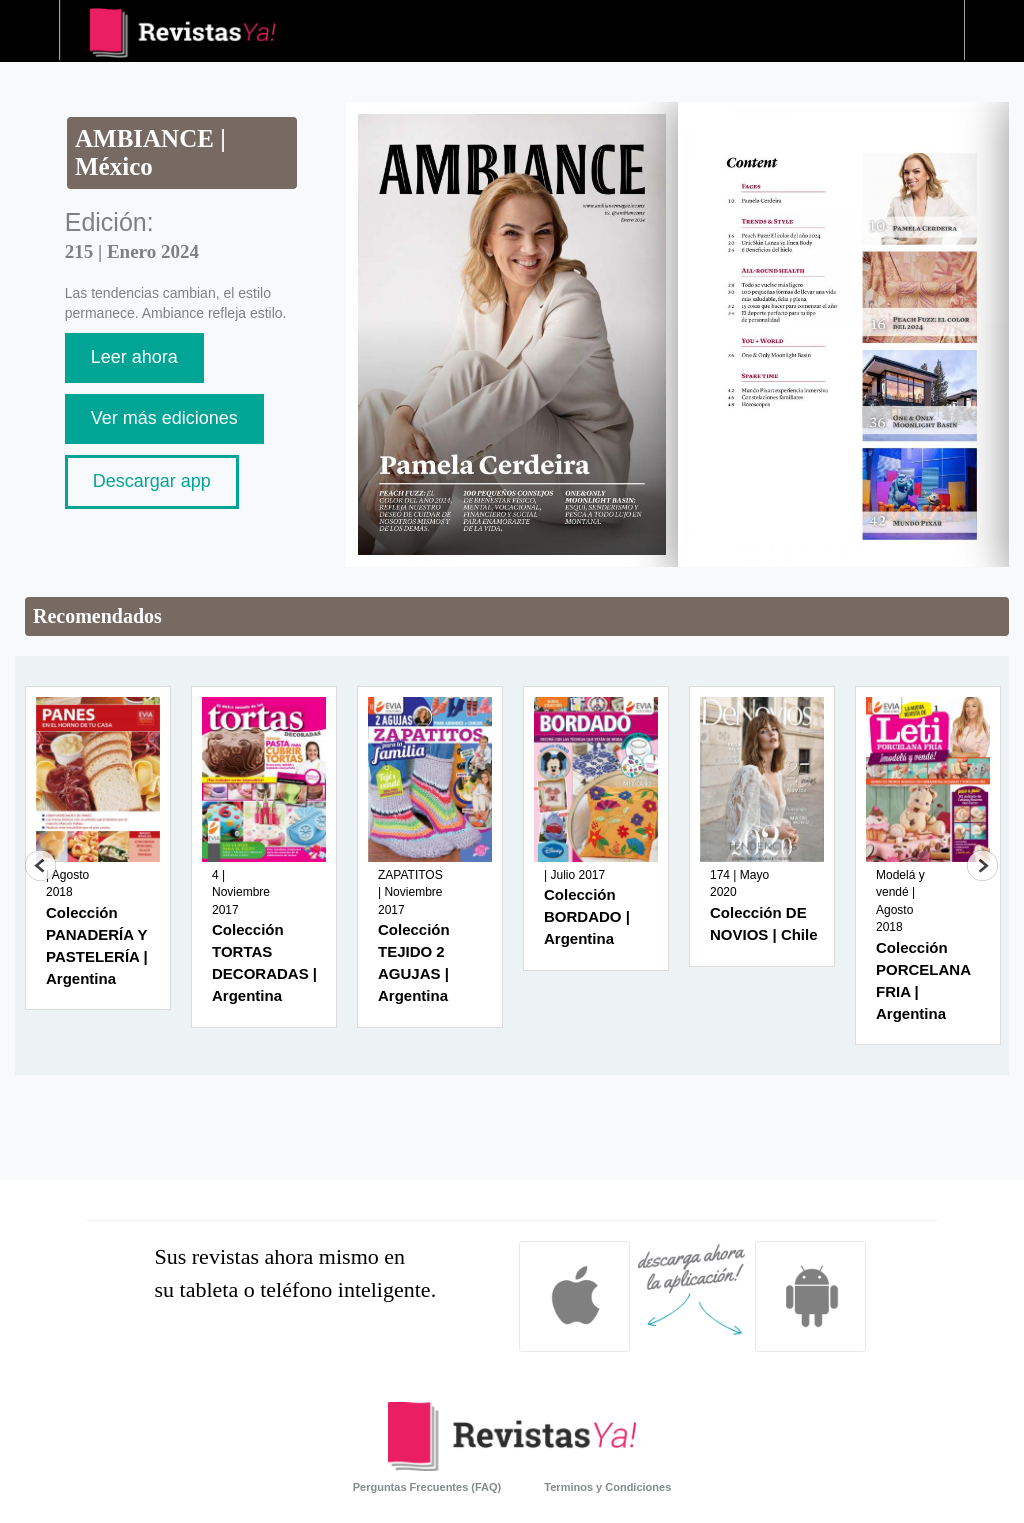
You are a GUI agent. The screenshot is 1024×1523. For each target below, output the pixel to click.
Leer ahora (134, 357)
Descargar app (152, 481)
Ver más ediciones (164, 418)
